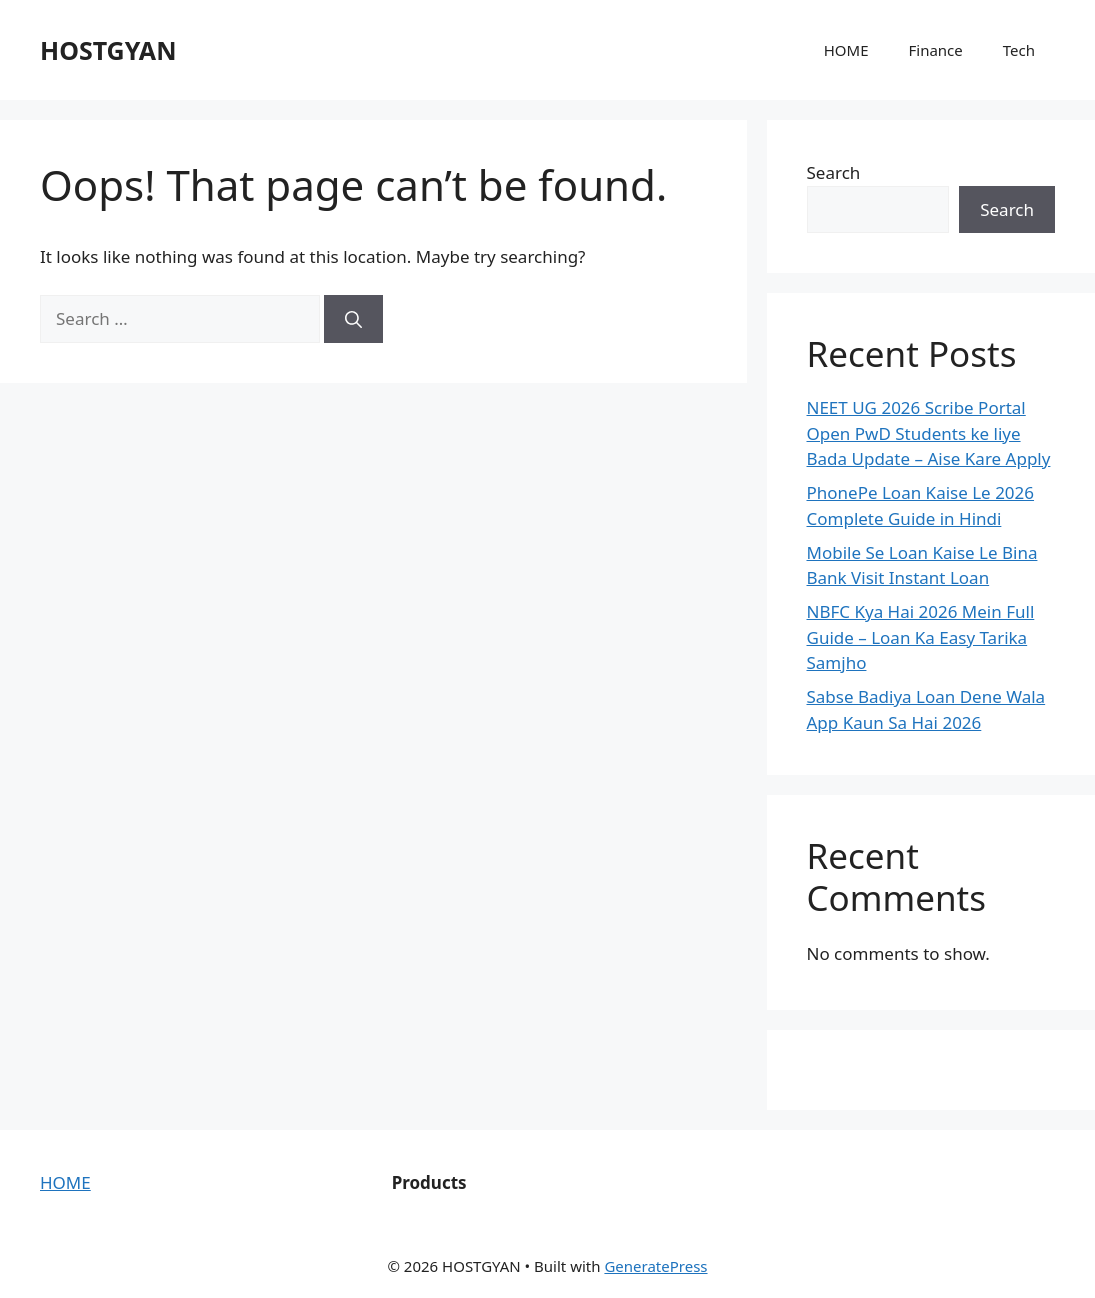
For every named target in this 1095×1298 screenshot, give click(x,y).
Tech (1019, 50)
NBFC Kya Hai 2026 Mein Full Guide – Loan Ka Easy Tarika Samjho (921, 637)
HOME (846, 50)
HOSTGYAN (108, 50)
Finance (935, 50)
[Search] (353, 319)
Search (834, 172)
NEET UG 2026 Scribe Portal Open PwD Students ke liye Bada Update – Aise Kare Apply (929, 433)
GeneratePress (655, 1266)
